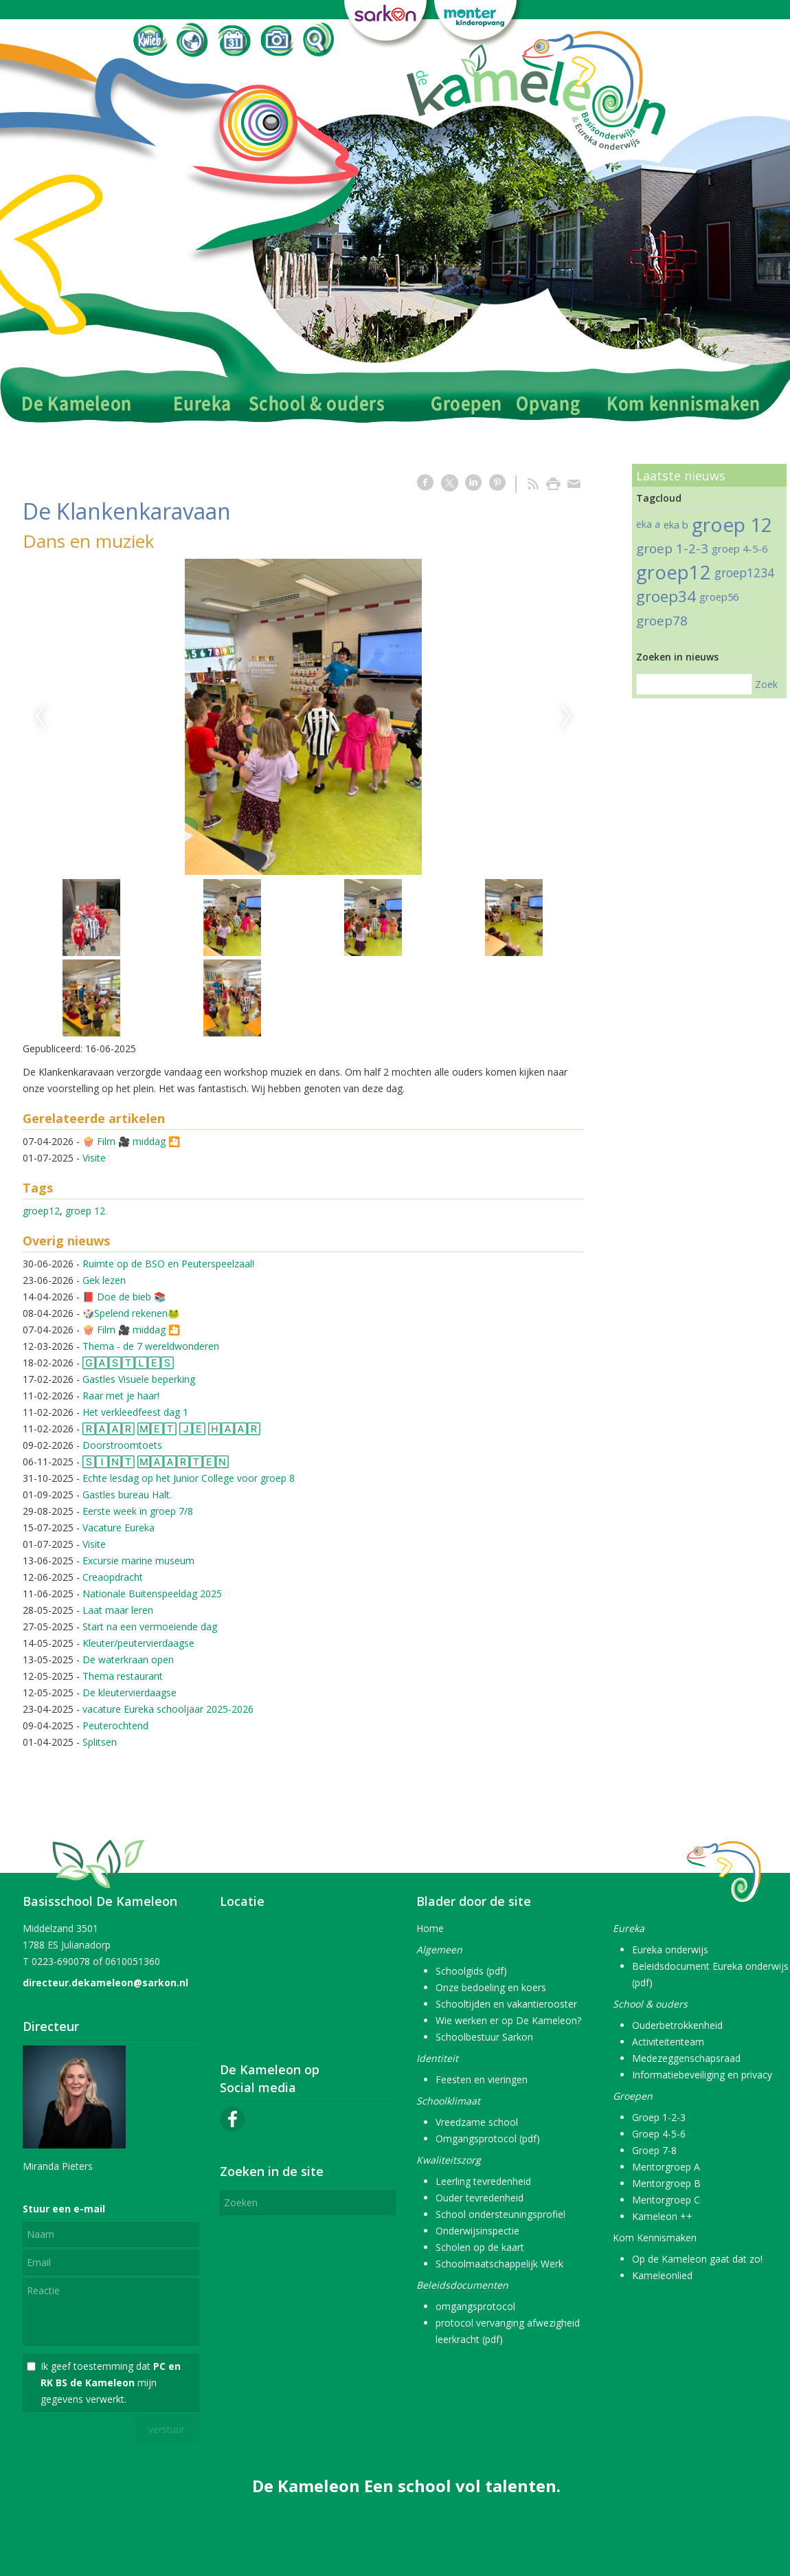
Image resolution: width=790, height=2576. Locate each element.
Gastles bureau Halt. (127, 1494)
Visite (94, 1157)
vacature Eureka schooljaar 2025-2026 (167, 1709)
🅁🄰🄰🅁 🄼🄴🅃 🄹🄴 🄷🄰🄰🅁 (171, 1428)
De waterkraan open (128, 1659)
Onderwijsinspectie (477, 2230)
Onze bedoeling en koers (491, 1987)
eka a (648, 524)
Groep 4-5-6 (659, 2133)
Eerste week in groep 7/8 (137, 1511)
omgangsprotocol (475, 2306)
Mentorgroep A (666, 2166)
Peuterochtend (115, 1725)
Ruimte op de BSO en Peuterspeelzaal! (168, 1263)
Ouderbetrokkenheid (677, 2025)
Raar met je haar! (120, 1395)
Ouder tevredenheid (479, 2197)
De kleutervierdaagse (129, 1692)
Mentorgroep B (666, 2183)
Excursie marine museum (138, 1560)
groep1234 (744, 572)
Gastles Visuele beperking (138, 1379)
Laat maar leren (117, 1610)
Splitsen (99, 1741)
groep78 (662, 621)
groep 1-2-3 (672, 548)
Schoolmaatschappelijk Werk (499, 2263)
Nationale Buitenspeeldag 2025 (152, 1593)
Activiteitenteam (668, 2041)
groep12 (41, 1210)
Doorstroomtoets (122, 1445)
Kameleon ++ (662, 2216)
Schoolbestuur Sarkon (484, 2036)
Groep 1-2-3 (659, 2117)
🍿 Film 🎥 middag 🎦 (131, 1141)
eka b (676, 524)
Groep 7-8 (654, 2150)
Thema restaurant (122, 1676)
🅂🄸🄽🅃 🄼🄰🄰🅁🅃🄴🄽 (155, 1461)
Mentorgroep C (666, 2199)
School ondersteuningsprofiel (500, 2214)
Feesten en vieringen (482, 2079)
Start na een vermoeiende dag (149, 1626)
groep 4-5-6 (739, 548)
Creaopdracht (112, 1577)
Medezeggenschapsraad (686, 2058)
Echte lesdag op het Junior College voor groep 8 (188, 1478)
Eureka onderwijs (670, 1949)
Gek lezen (104, 1280)
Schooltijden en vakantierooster (506, 2003)
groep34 (666, 596)
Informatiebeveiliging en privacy (702, 2074)
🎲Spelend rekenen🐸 (130, 1313)
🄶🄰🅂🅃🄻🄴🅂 (128, 1362)
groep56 (718, 596)
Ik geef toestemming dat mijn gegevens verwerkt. (111, 2383)
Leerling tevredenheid (483, 2181)
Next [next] (566, 717)
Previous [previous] (41, 717)
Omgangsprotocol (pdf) (488, 2138)
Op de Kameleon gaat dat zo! (697, 2258)
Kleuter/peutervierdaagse (138, 1643)
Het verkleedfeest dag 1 (135, 1412)
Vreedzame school (477, 2122)
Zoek (766, 684)
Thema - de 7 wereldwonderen (150, 1346)
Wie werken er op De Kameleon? (508, 2020)
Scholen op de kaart (480, 2247)
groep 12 (85, 1210)
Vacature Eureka (118, 1527)
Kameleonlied (662, 2275)
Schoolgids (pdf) (471, 1970)
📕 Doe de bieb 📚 (124, 1296)
